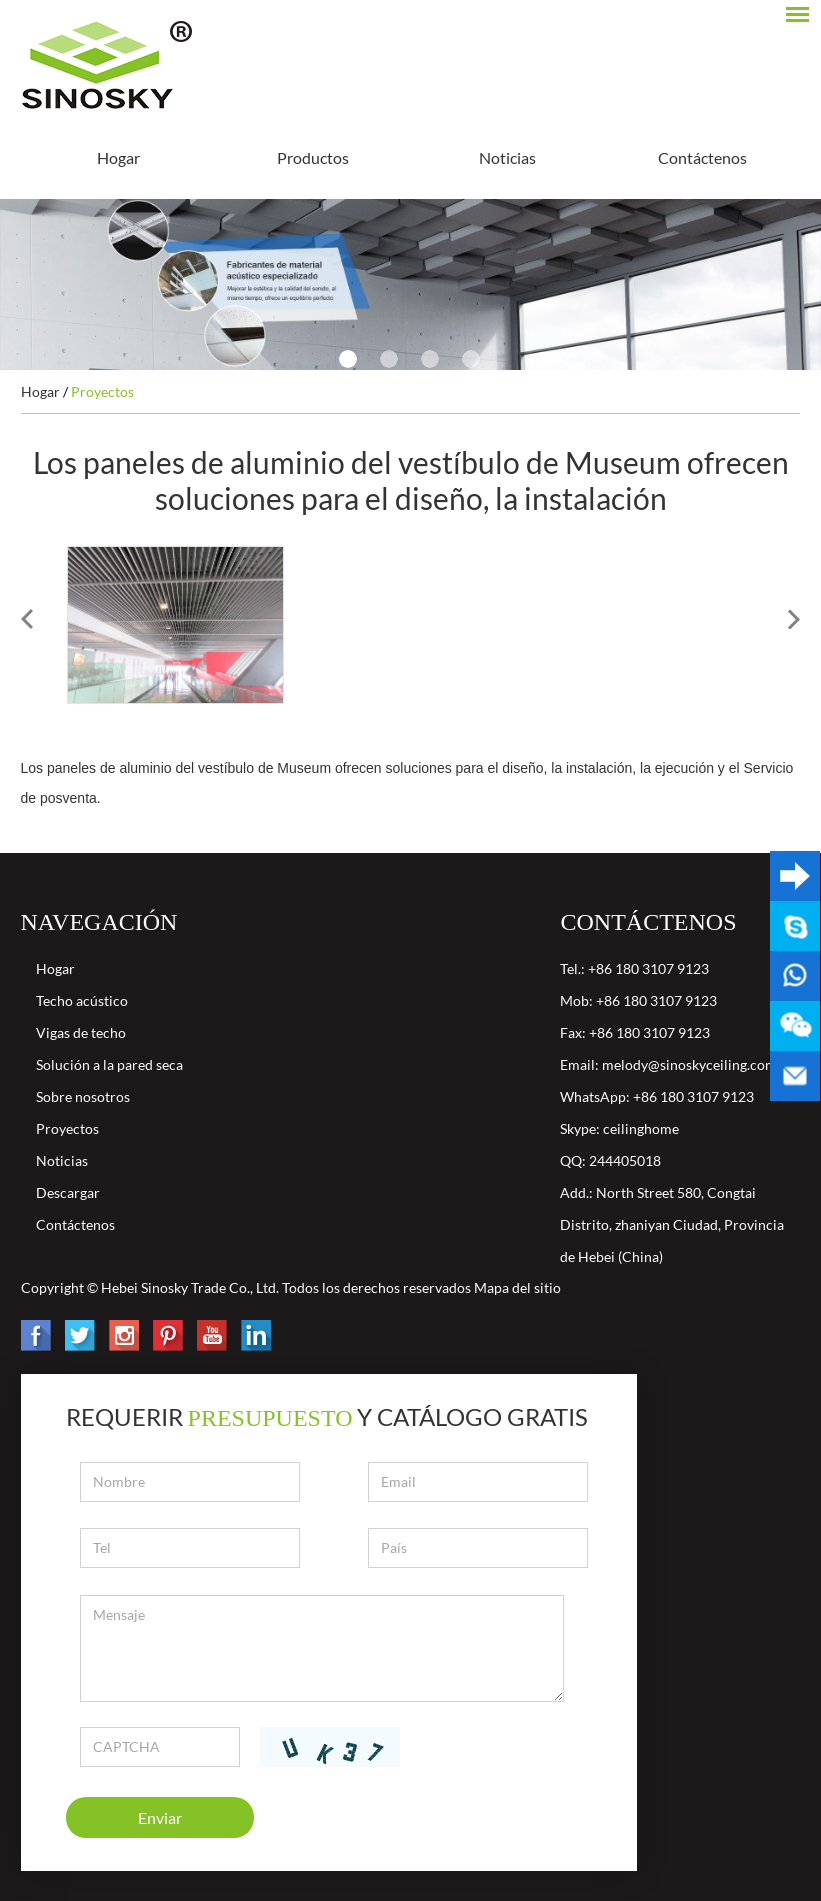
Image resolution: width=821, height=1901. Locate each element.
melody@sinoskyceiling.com (689, 1064)
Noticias (507, 157)
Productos (313, 157)
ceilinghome (641, 1128)
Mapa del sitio (517, 1287)
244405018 (625, 1160)
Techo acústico (82, 1000)
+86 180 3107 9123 (693, 1096)
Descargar (68, 1192)
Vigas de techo (81, 1032)
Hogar (118, 157)
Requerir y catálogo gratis (327, 1416)
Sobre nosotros (83, 1096)
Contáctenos (702, 157)
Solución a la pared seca (109, 1064)
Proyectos (102, 391)
